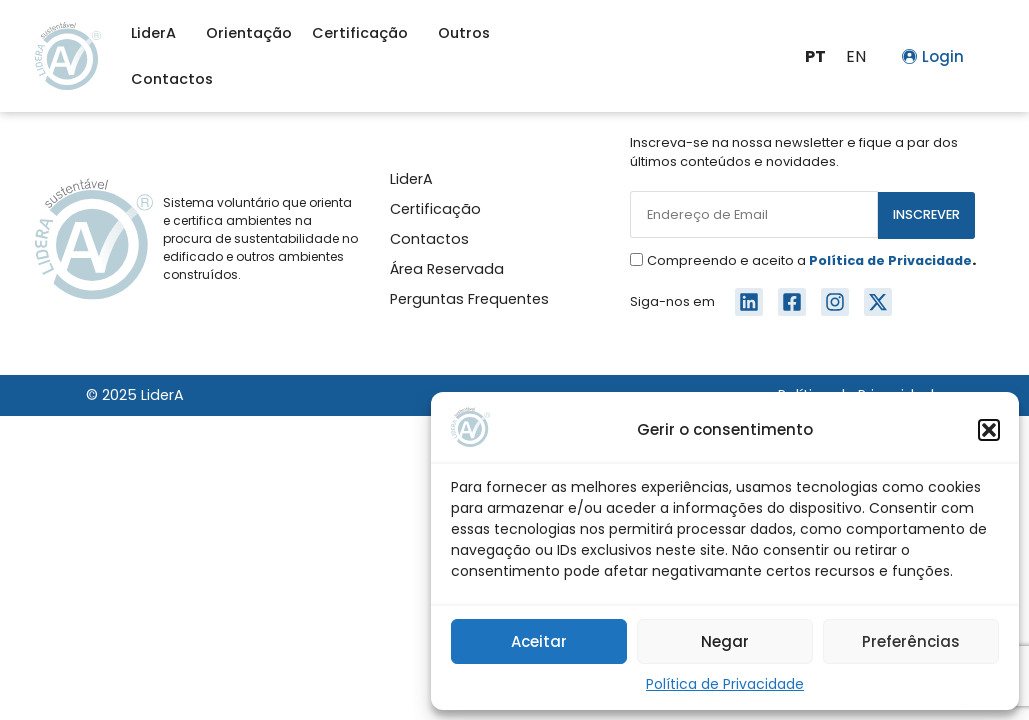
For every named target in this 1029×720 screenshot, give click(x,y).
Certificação (365, 33)
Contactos (172, 79)
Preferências (911, 641)
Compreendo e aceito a (811, 260)
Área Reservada (447, 269)
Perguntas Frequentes (469, 299)
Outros (469, 33)
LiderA (158, 33)
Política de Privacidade (725, 684)
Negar (725, 641)
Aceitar (539, 641)
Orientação (249, 33)
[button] (989, 430)
